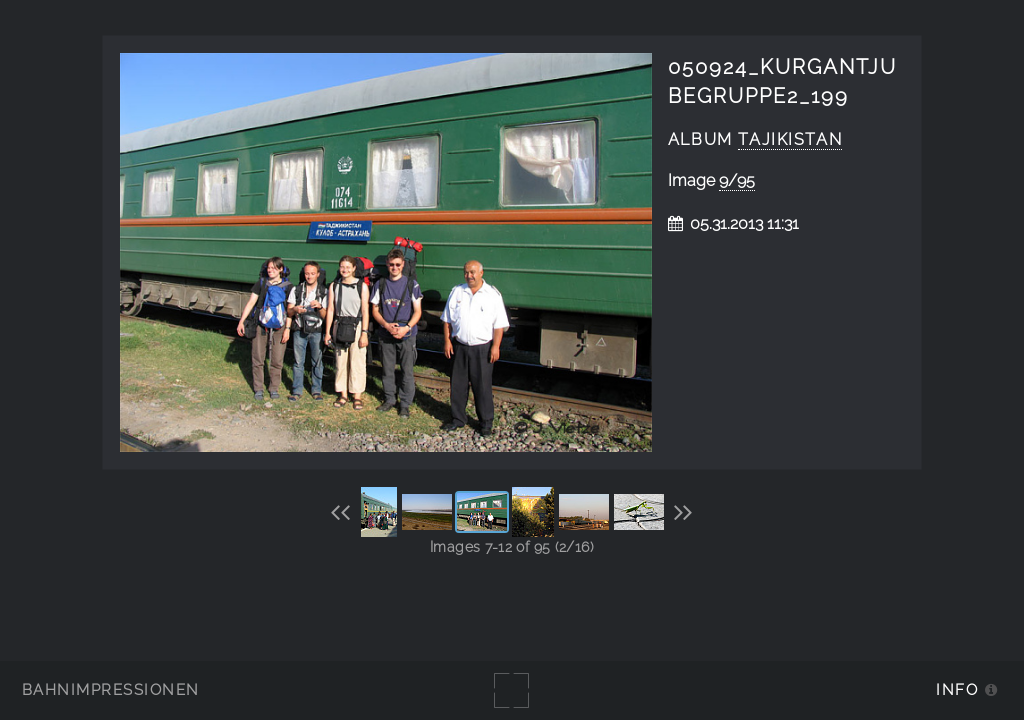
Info (957, 689)
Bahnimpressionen (110, 689)
